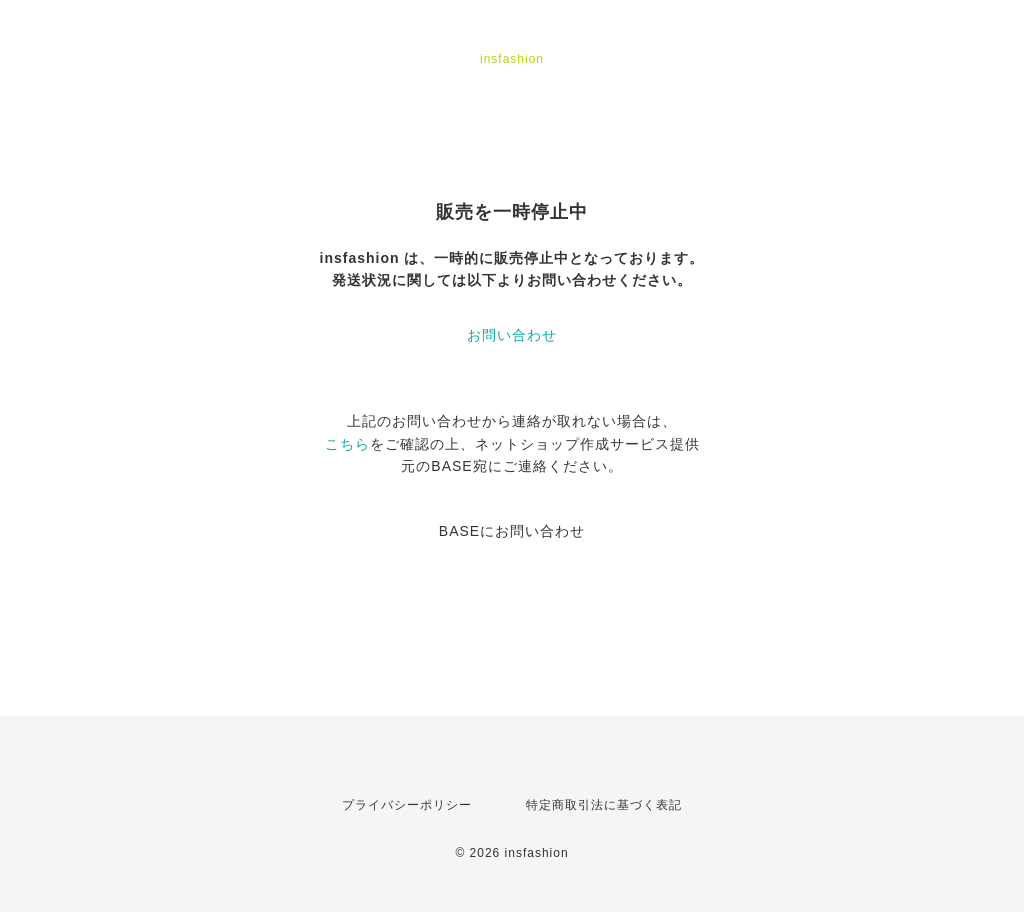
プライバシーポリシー (407, 805)
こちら (347, 444)
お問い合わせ (512, 335)
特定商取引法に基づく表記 (604, 805)
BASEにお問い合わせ (512, 531)
